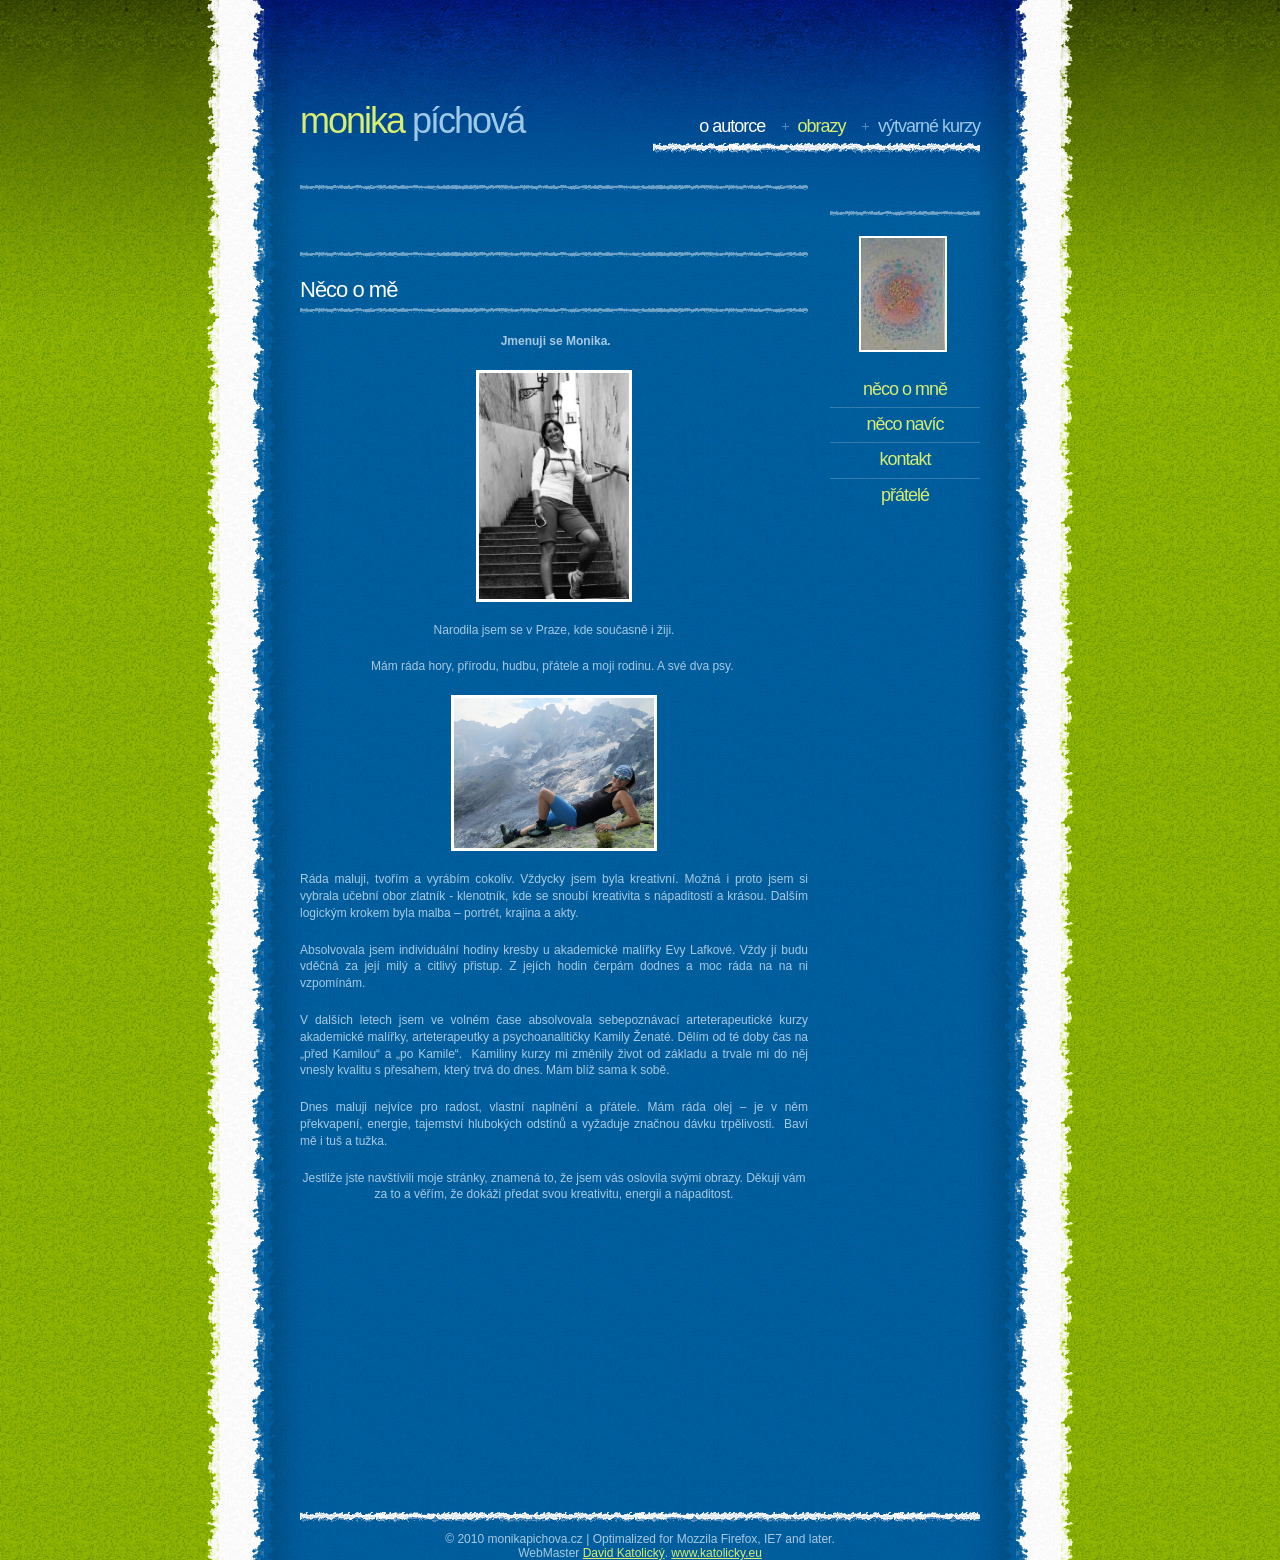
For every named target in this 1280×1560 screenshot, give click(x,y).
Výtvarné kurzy (929, 126)
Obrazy (822, 126)
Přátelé (905, 495)
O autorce (732, 126)
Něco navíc (904, 424)
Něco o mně (905, 389)
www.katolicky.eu (716, 1553)
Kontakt (904, 459)
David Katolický (624, 1553)
